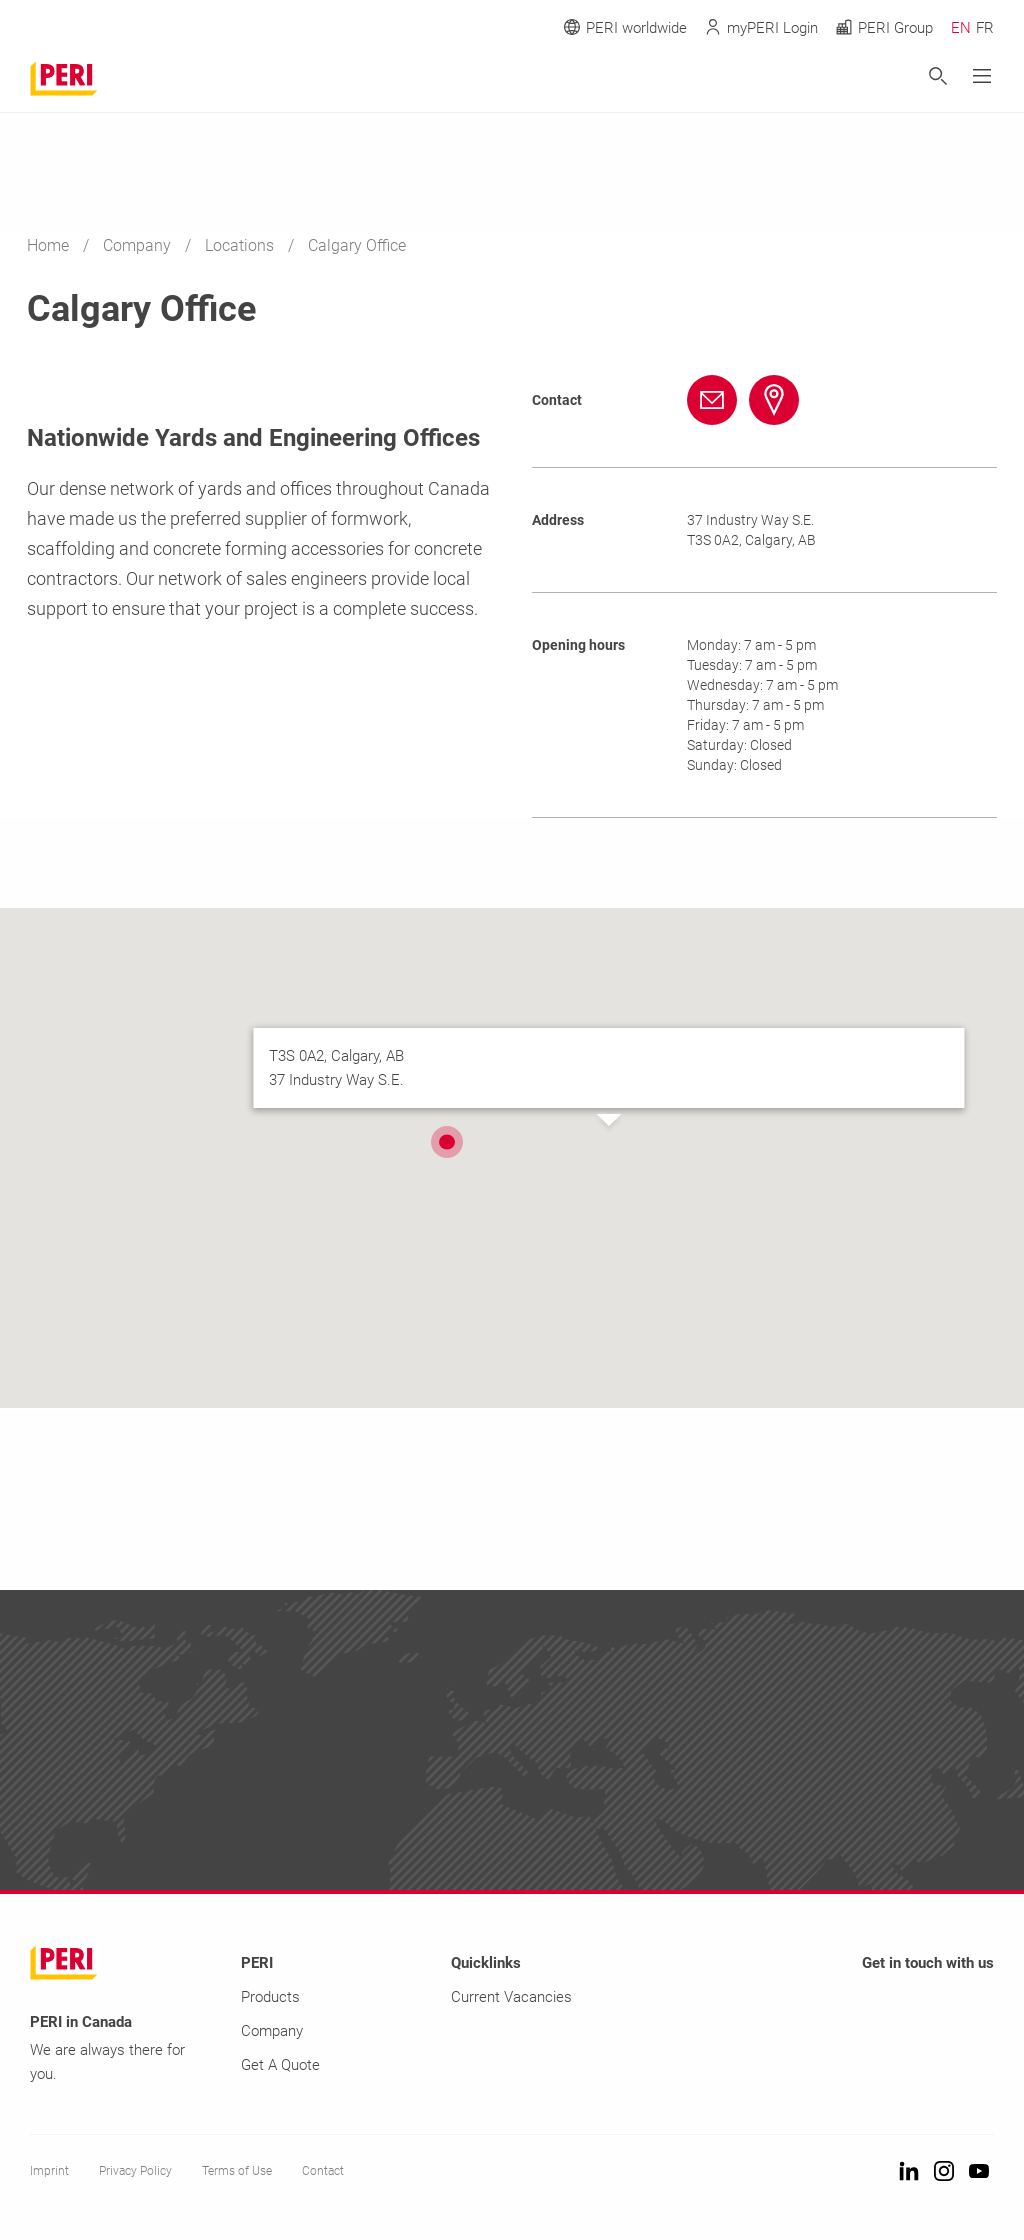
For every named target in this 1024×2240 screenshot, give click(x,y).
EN (961, 28)
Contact (323, 2171)
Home (50, 245)
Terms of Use (237, 2171)
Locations (241, 245)
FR (985, 28)
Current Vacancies (511, 1997)
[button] (447, 1142)
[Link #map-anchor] (777, 400)
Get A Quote (280, 2065)
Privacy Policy (135, 2171)
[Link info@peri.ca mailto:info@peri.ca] (715, 400)
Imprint (49, 2171)
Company (139, 245)
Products (270, 1997)
